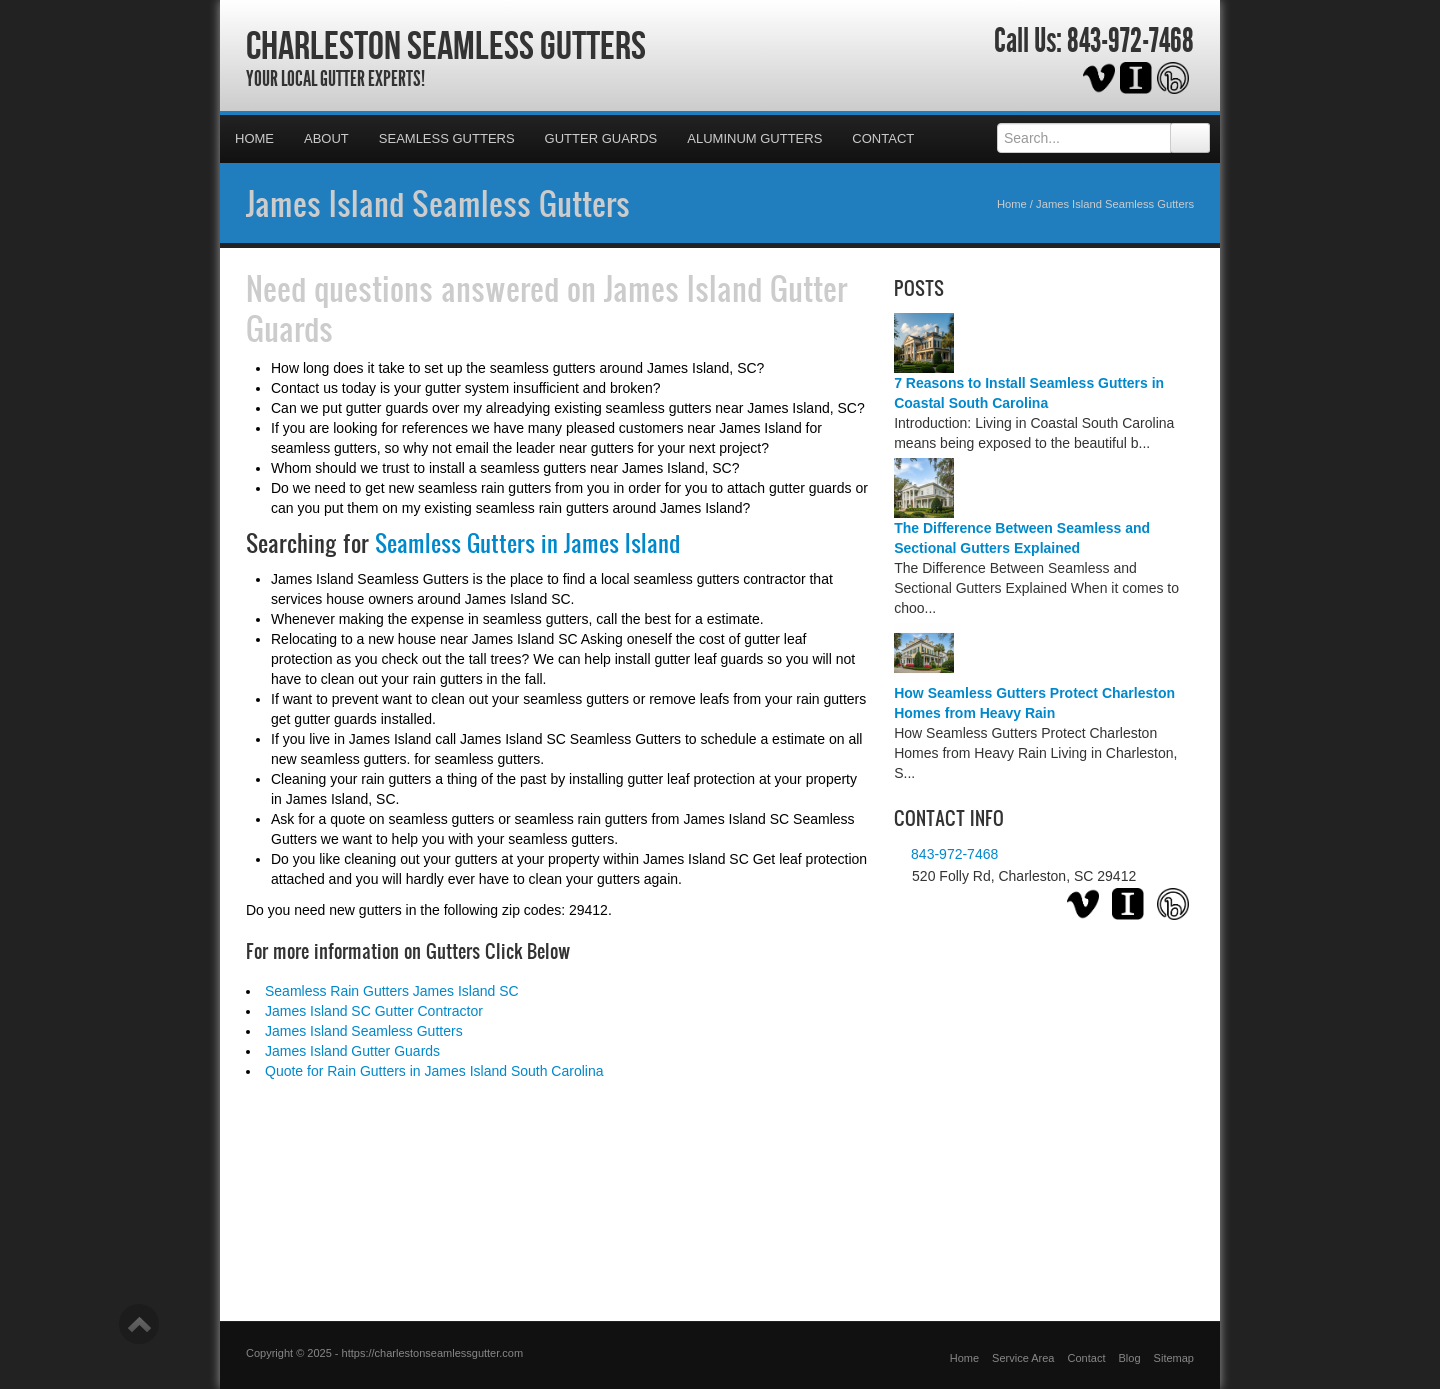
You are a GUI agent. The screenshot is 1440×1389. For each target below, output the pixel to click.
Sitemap (1174, 1358)
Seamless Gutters (447, 138)
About (326, 138)
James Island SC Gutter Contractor (374, 1011)
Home (254, 138)
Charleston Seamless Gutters (446, 45)
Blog (1130, 1358)
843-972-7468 (1130, 41)
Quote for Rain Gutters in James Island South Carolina (434, 1071)
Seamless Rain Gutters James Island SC (392, 991)
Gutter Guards (601, 138)
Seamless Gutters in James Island (527, 543)
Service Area (1023, 1358)
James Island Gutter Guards (352, 1051)
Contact (883, 138)
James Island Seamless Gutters (438, 203)
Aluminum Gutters (754, 138)
